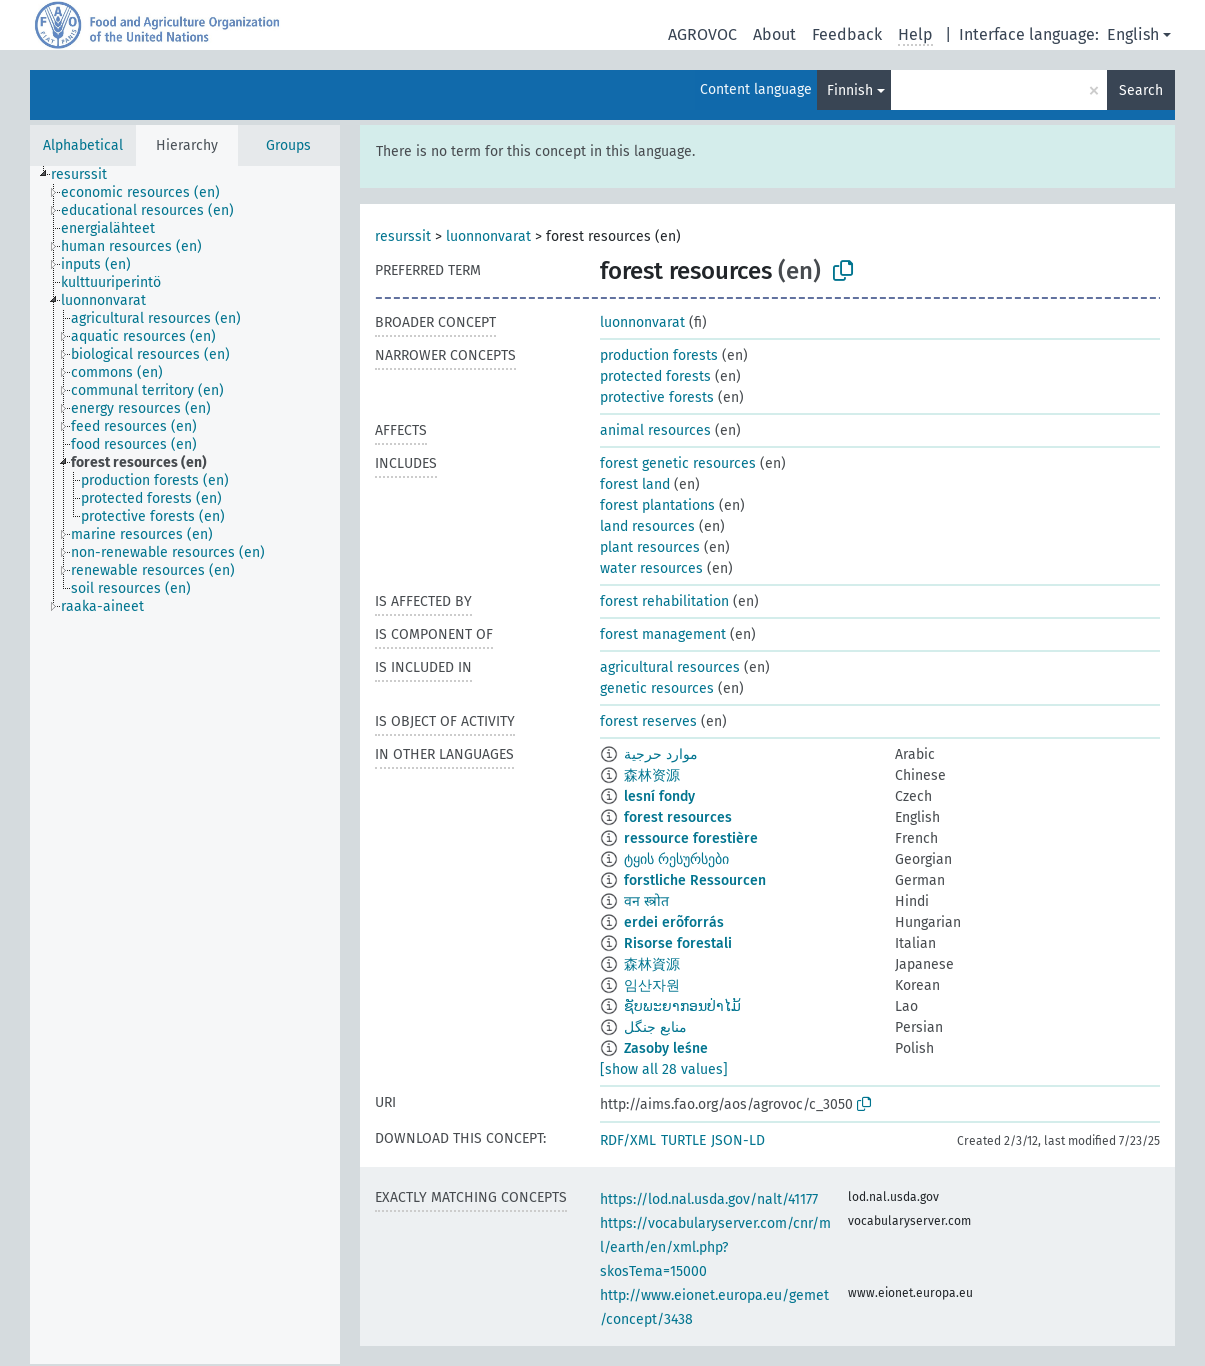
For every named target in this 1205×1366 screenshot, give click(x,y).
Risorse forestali (678, 943)
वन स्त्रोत (646, 901)
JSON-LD (738, 1140)
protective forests (657, 397)
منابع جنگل (655, 1027)
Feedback (847, 34)
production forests (659, 355)
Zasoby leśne (666, 1048)
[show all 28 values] (664, 1069)
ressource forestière (691, 838)
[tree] (185, 765)
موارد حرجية (661, 754)
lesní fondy (659, 796)
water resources (651, 568)
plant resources (650, 547)
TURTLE (683, 1140)
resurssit (403, 236)
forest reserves (648, 721)
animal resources (655, 430)
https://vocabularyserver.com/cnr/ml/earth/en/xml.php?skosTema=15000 (715, 1247)
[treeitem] (87, 175)
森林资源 (652, 775)
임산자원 (652, 985)
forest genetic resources (678, 463)
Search (1141, 90)
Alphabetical (83, 145)
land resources (647, 526)
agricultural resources (670, 667)
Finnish (850, 90)
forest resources (678, 817)
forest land (635, 484)
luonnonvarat (488, 236)
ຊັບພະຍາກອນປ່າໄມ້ (682, 1006)
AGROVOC (702, 34)
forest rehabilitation (664, 601)
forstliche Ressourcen (695, 880)
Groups (288, 145)
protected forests (655, 376)
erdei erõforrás (674, 922)
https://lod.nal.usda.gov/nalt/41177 (709, 1199)
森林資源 (652, 964)
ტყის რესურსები (676, 859)
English (1133, 34)
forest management (663, 634)
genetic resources (657, 688)
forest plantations (657, 505)
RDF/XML (628, 1140)
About (774, 34)
